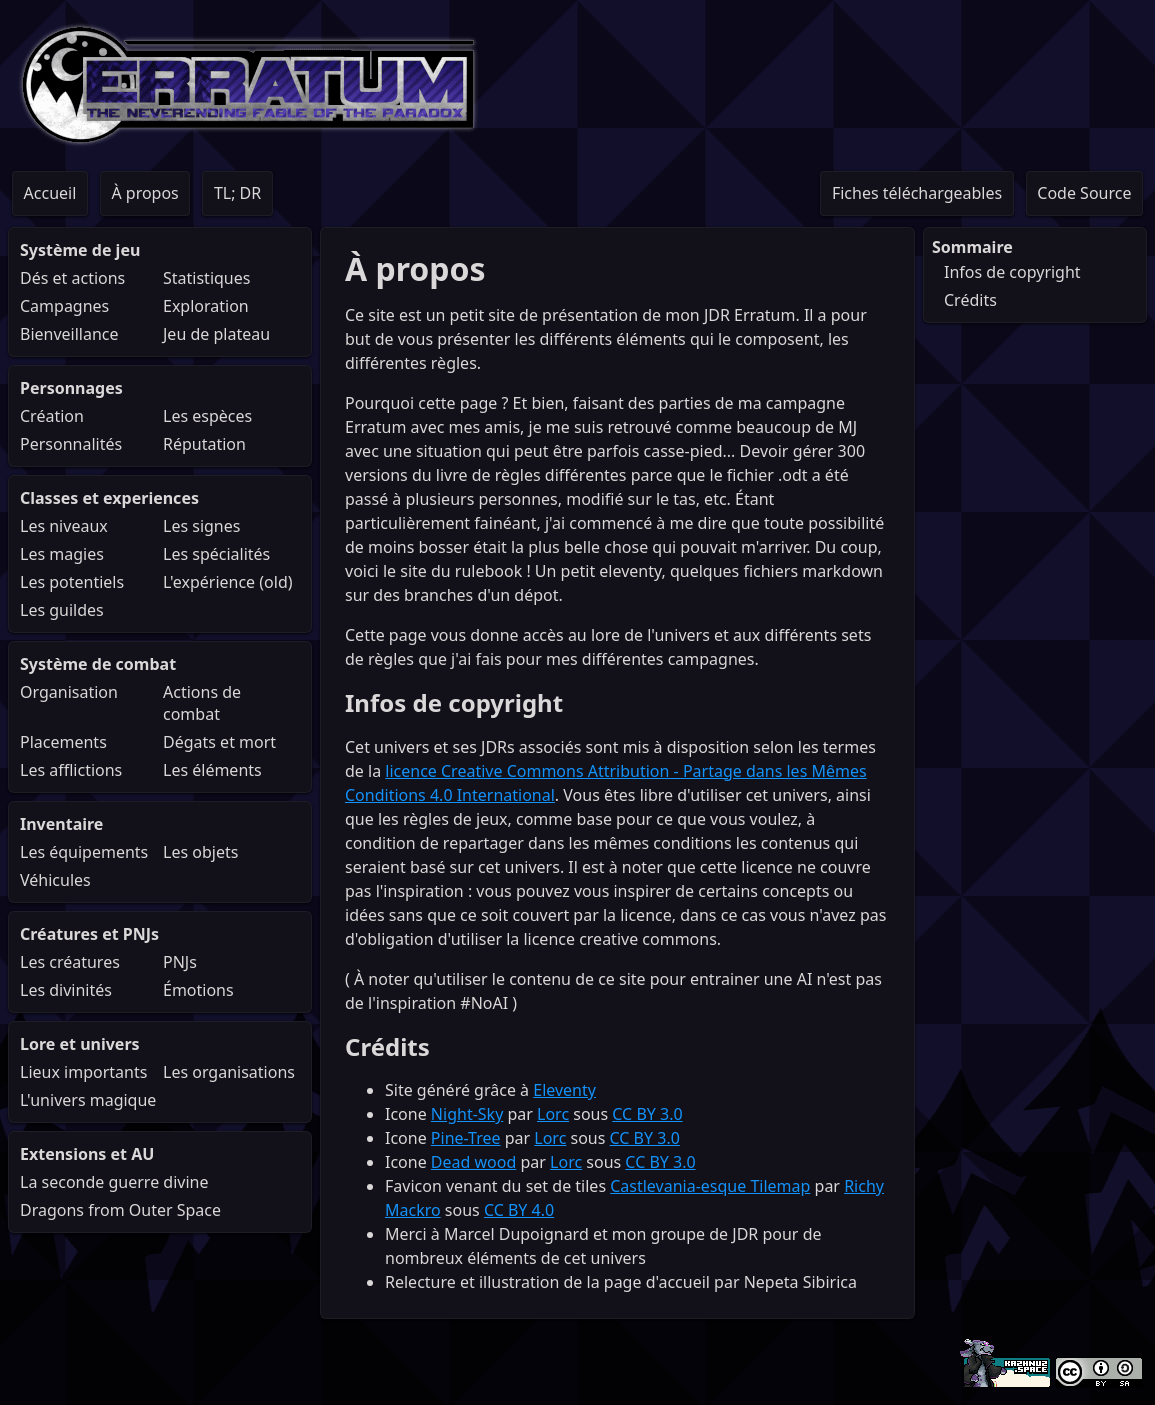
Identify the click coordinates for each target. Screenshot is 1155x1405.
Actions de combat (202, 703)
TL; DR (237, 193)
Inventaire (61, 824)
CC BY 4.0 (519, 1210)
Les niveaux (64, 526)
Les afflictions (71, 770)
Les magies (62, 554)
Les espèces (207, 416)
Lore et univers (80, 1044)
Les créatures (70, 962)
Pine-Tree (466, 1138)
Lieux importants (83, 1072)
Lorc (553, 1114)
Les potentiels (72, 582)
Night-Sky (467, 1114)
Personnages (71, 388)
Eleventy (564, 1090)
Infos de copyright (1012, 272)
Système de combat (98, 664)
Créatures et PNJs (89, 934)
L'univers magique (88, 1100)
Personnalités (71, 444)
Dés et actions (72, 278)
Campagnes (64, 306)
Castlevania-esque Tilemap (710, 1186)
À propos (144, 193)
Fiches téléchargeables (917, 193)
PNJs (180, 962)
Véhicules (55, 880)
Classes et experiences (109, 498)
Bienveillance (69, 334)
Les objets (200, 852)
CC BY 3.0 (647, 1114)
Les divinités (66, 990)
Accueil (50, 193)
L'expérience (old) (228, 582)
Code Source (1084, 193)
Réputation (204, 444)
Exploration (206, 306)
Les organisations (229, 1072)
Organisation (69, 692)
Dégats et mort (219, 742)
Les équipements (84, 852)
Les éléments (212, 770)
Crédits (970, 300)
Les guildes (62, 610)
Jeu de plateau (216, 334)
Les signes (201, 526)
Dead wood (473, 1162)
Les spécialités (216, 554)
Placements (63, 742)
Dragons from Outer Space (120, 1210)
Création (52, 416)
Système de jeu (80, 250)
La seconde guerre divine (114, 1182)
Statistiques (206, 278)
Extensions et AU (87, 1154)
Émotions (198, 990)
